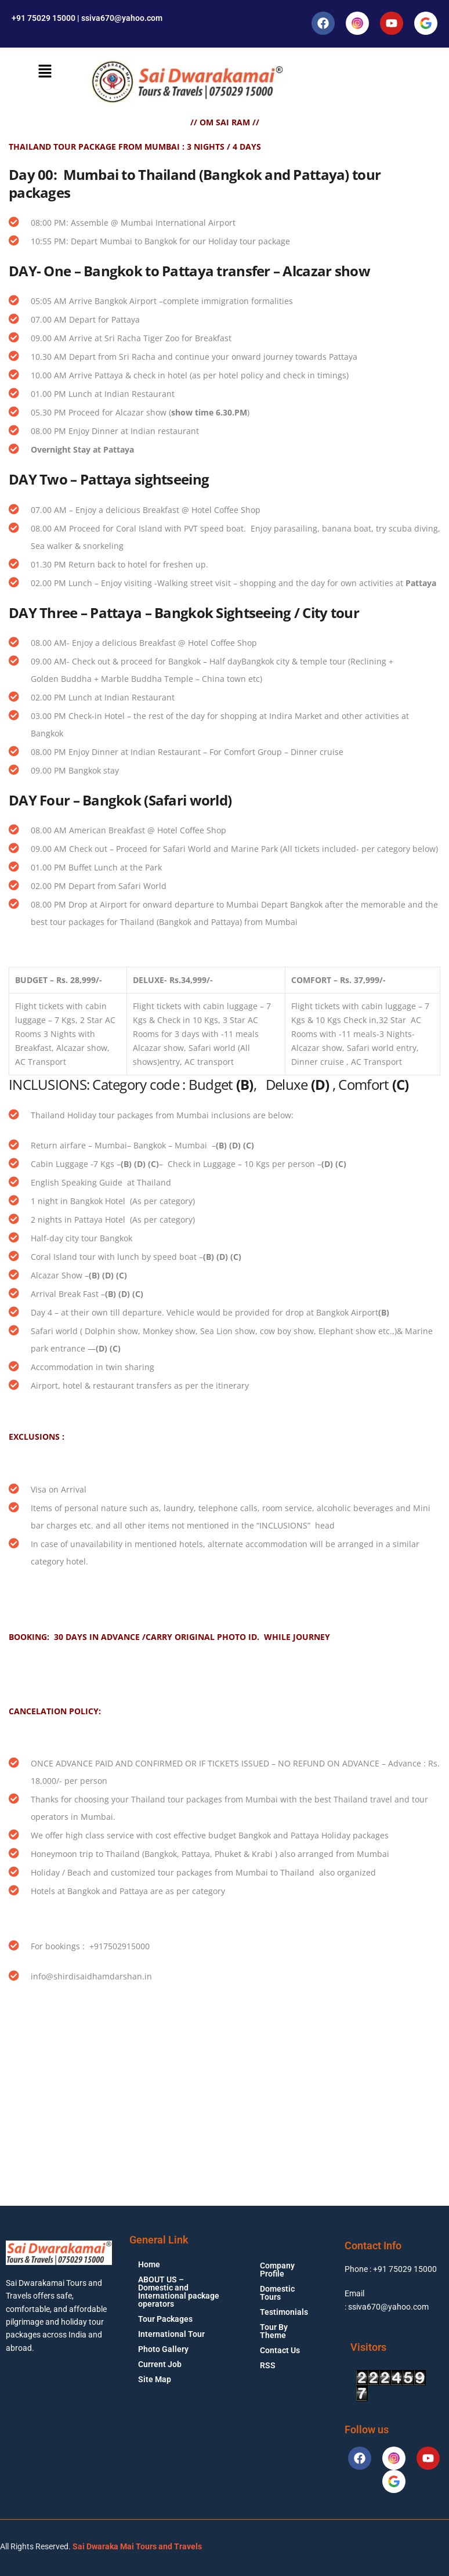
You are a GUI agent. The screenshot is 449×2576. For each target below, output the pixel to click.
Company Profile (277, 2269)
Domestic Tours (277, 2293)
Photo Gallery (163, 2349)
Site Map (154, 2379)
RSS (268, 2365)
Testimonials (284, 2312)
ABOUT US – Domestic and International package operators (178, 2291)
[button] (44, 71)
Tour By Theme (274, 2331)
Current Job (160, 2364)
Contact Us (280, 2350)
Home (149, 2264)
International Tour (171, 2334)
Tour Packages (165, 2319)
